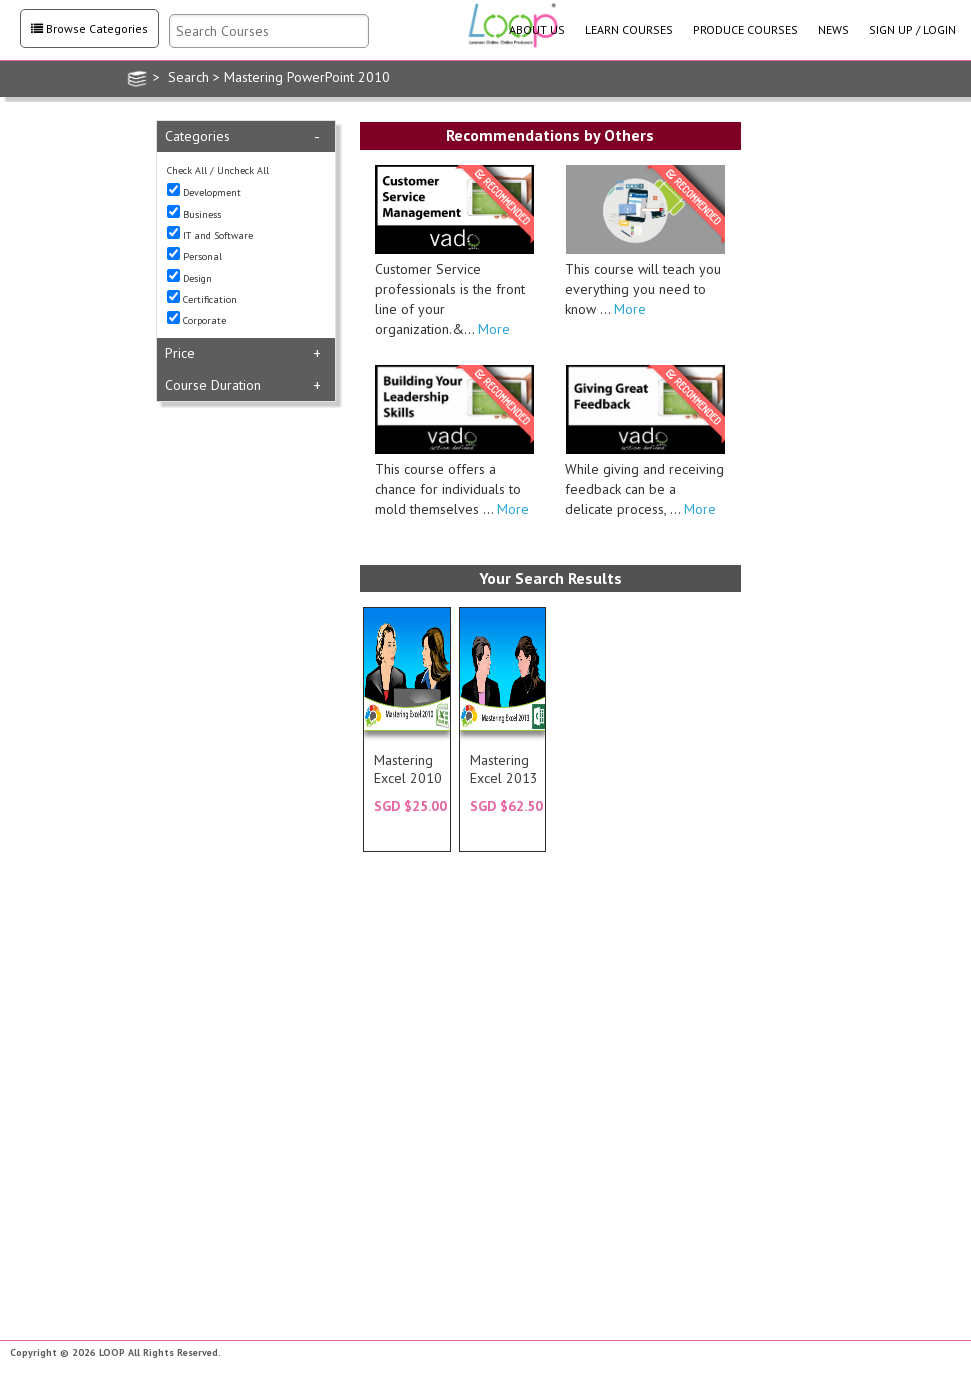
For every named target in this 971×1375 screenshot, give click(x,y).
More (492, 329)
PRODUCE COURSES (745, 29)
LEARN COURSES (629, 29)
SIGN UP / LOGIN (912, 29)
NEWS (833, 29)
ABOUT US (537, 29)
